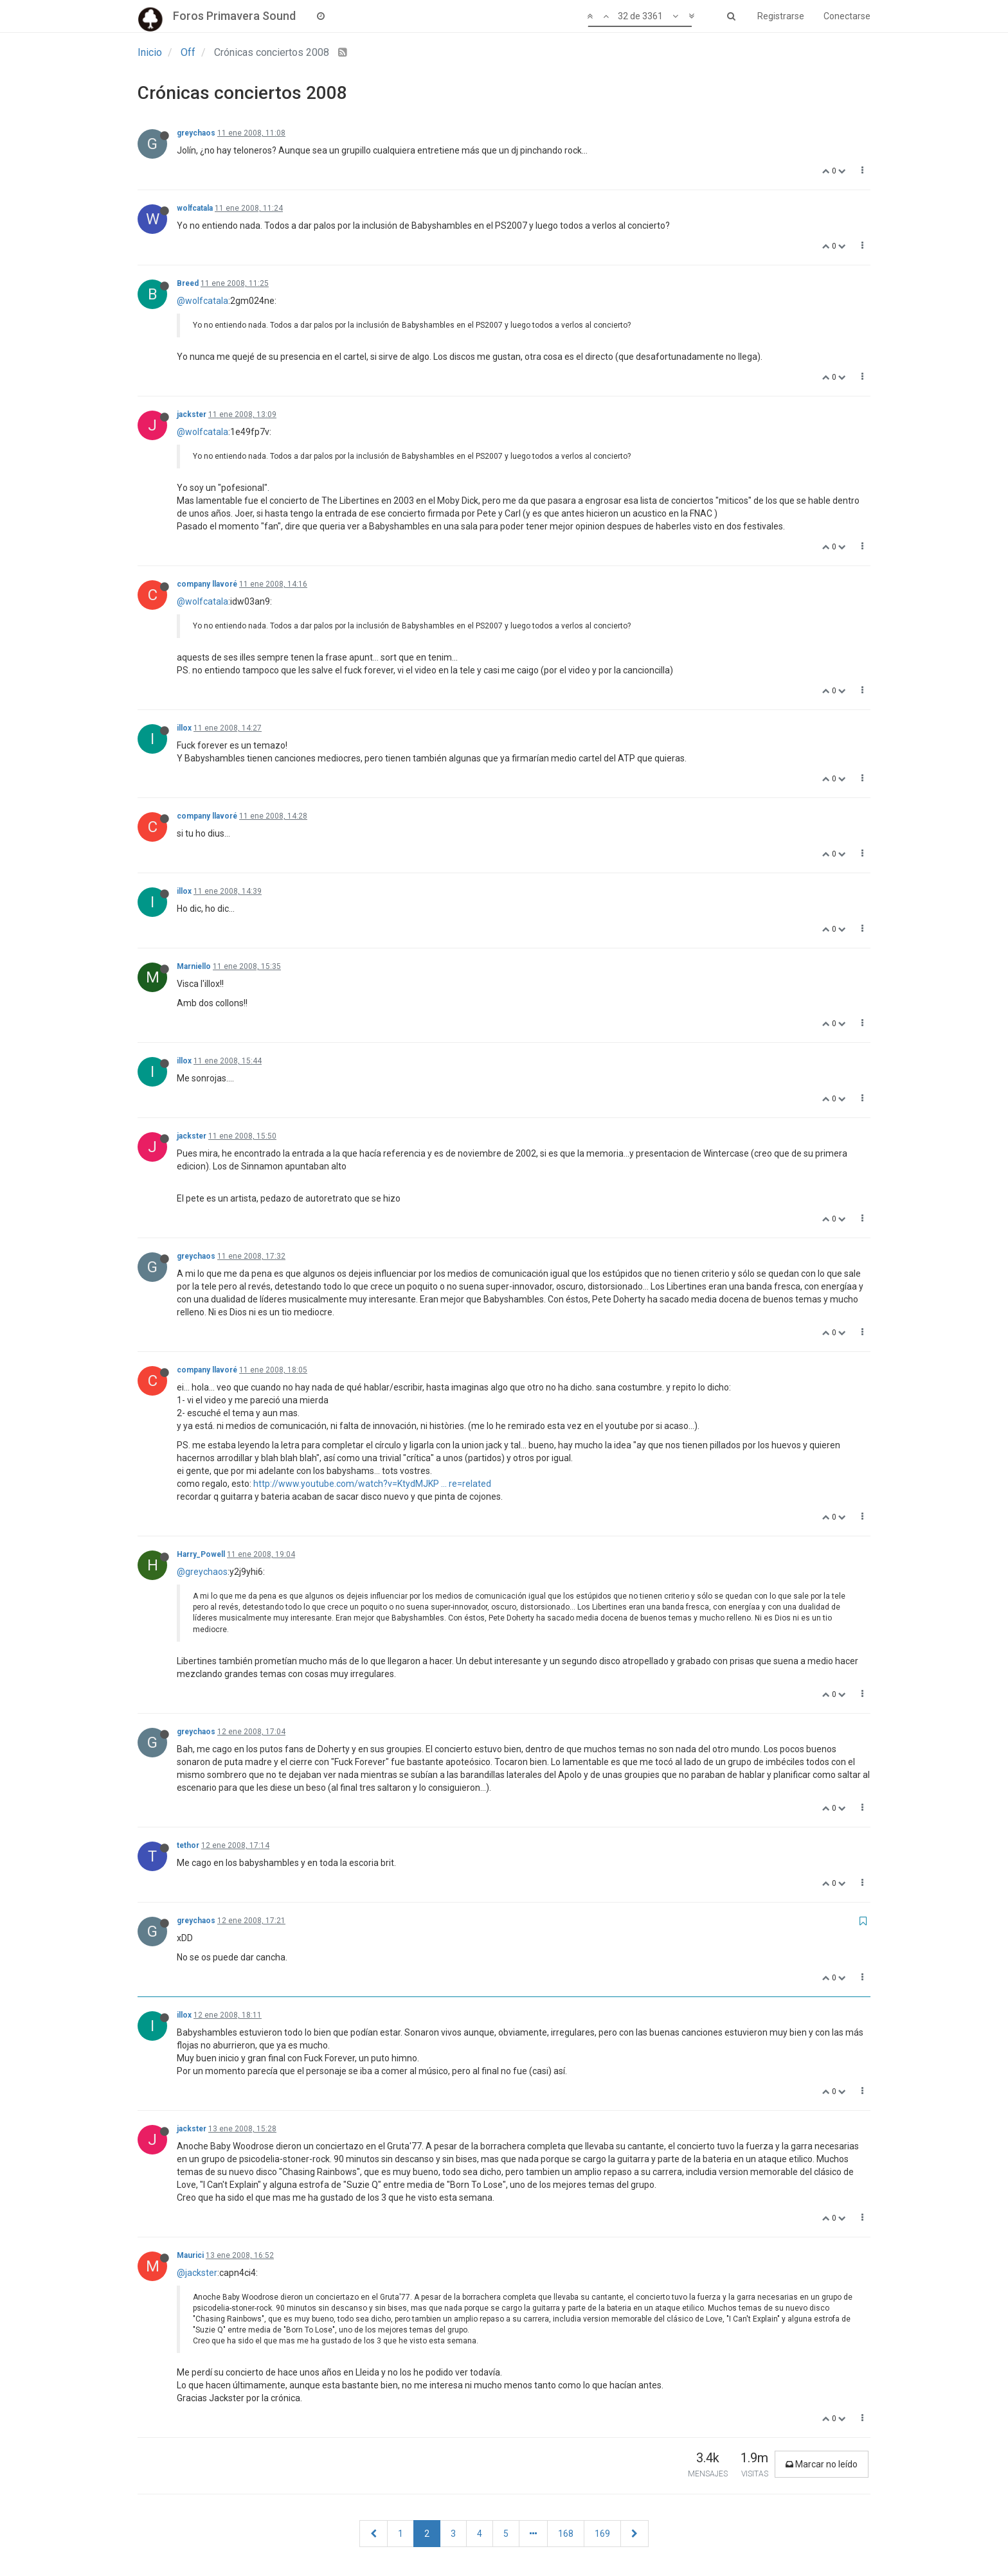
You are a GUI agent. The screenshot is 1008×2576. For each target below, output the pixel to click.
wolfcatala (195, 208)
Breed (188, 283)
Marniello (194, 966)
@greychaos (202, 1572)
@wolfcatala (202, 301)
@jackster (197, 2273)
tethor (188, 1845)
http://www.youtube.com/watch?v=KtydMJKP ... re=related (372, 1484)
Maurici (190, 2255)
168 (565, 2533)
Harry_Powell (201, 1554)
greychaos (196, 133)
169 (602, 2533)
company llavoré (207, 584)
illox (184, 728)
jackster (191, 414)
